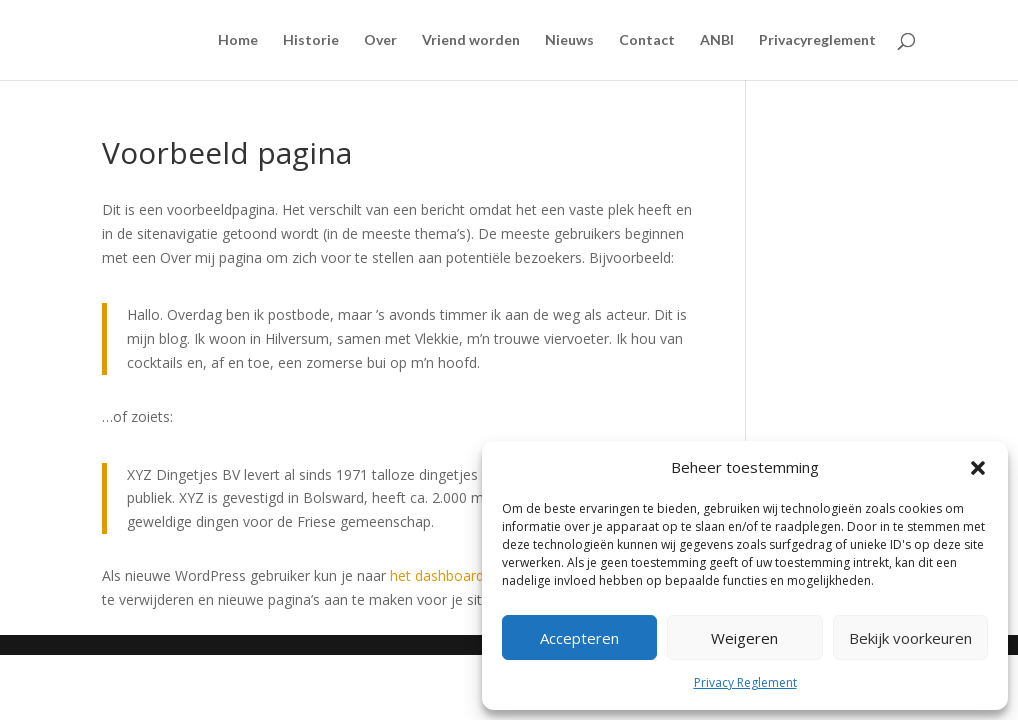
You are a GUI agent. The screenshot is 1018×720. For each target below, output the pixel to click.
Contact (647, 40)
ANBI (717, 40)
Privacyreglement (817, 40)
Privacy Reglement (745, 682)
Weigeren (744, 638)
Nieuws (569, 40)
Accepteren (579, 638)
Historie (311, 40)
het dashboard (437, 575)
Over (380, 40)
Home (238, 40)
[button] (978, 468)
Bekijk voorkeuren (910, 638)
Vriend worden (471, 40)
